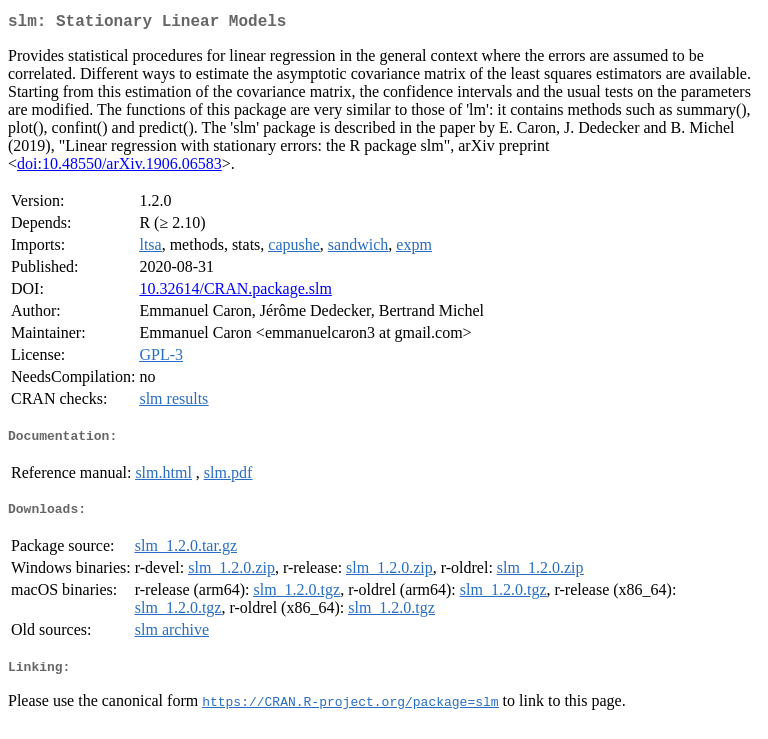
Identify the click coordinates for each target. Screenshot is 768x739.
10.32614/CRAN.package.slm (235, 292)
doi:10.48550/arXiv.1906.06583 (119, 167)
